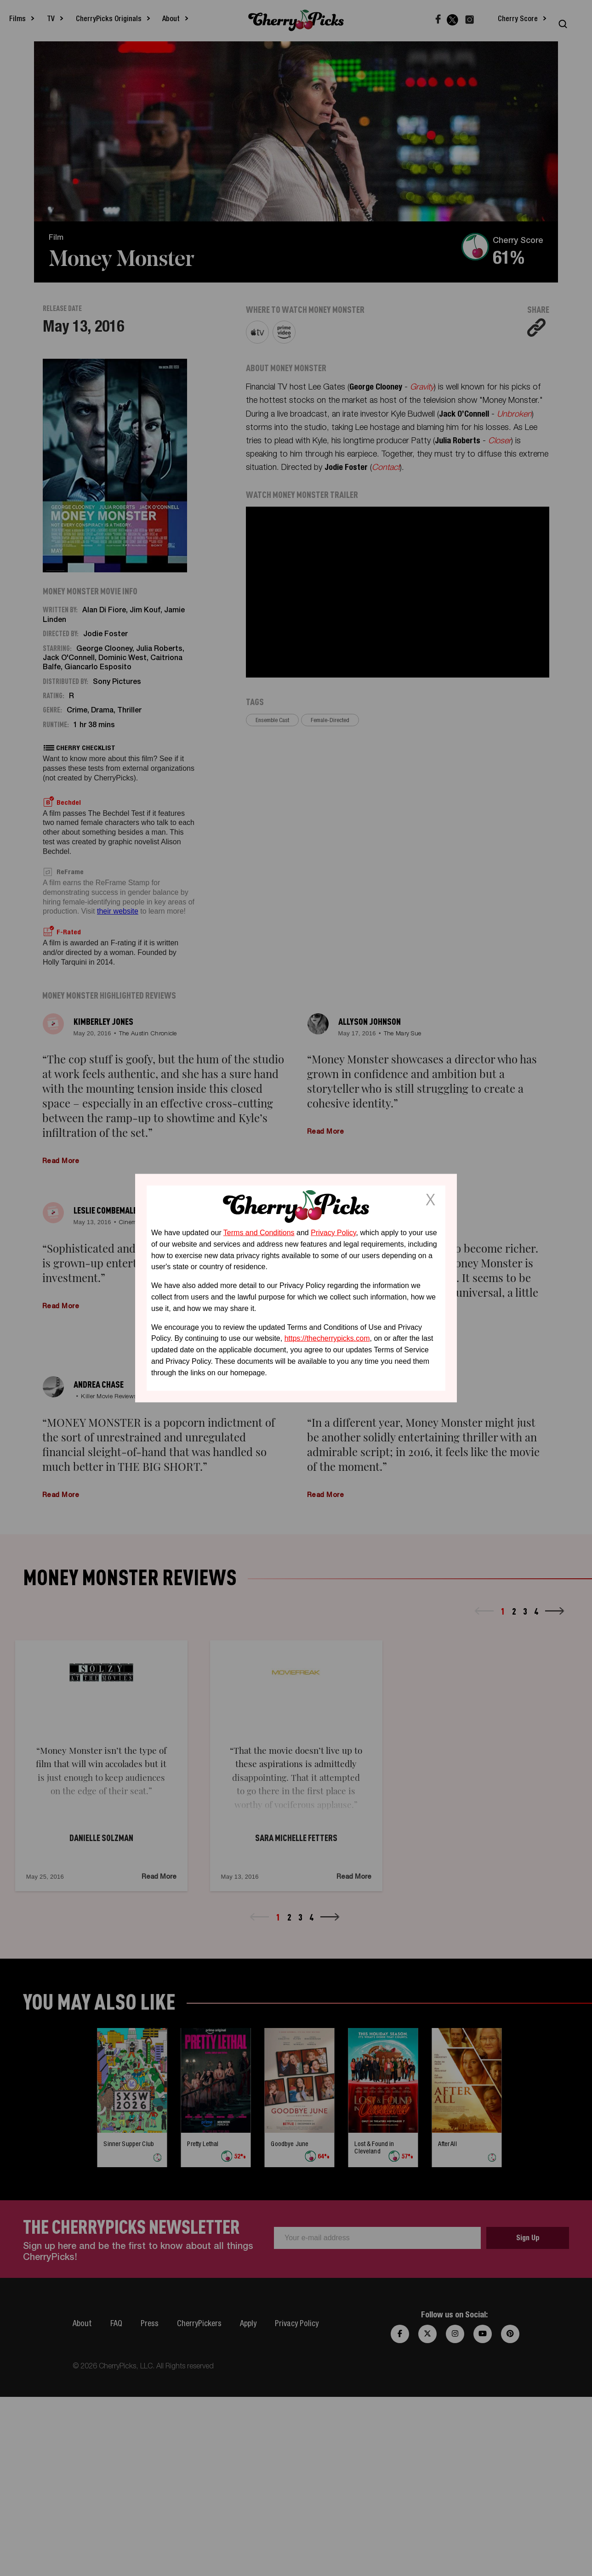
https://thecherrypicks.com (327, 1338)
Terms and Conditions (259, 1233)
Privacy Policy (333, 1233)
